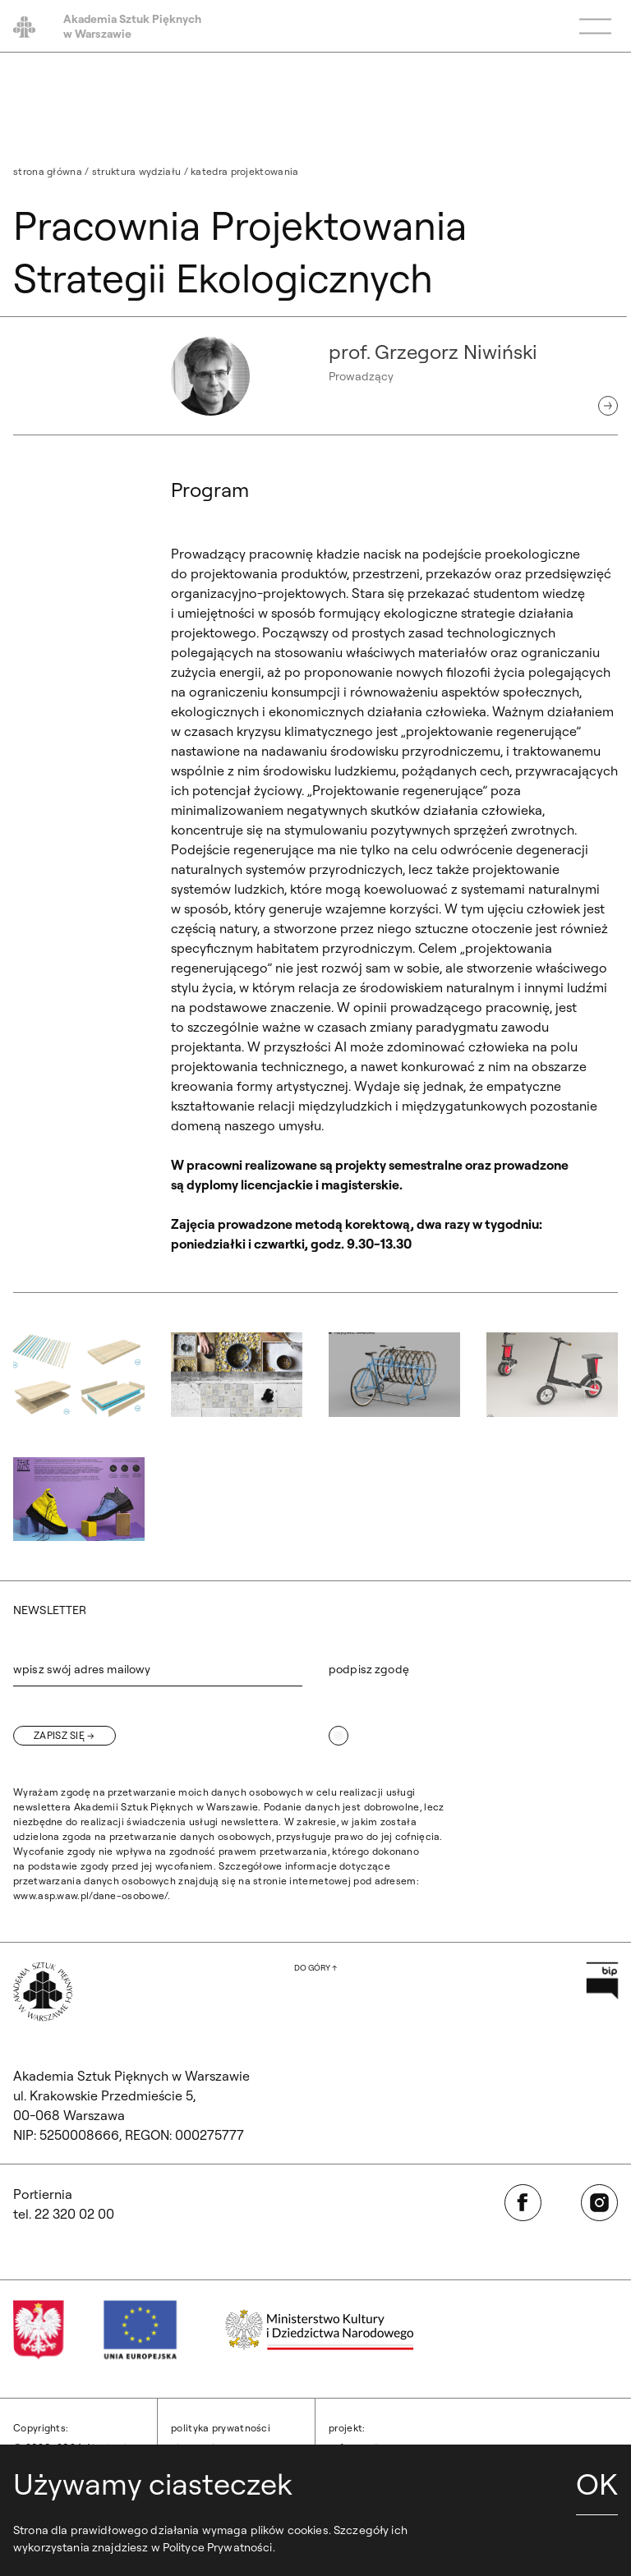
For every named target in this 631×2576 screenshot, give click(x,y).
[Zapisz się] (64, 1736)
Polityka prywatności (220, 2428)
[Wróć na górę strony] (316, 1968)
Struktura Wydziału (136, 171)
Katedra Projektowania (244, 171)
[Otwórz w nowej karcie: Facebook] (522, 2202)
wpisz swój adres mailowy (81, 1669)
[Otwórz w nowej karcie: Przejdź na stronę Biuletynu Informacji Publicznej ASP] (602, 1980)
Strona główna (47, 171)
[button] (79, 1374)
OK (597, 2483)
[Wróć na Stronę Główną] (42, 1992)
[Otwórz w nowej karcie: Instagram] (599, 2202)
